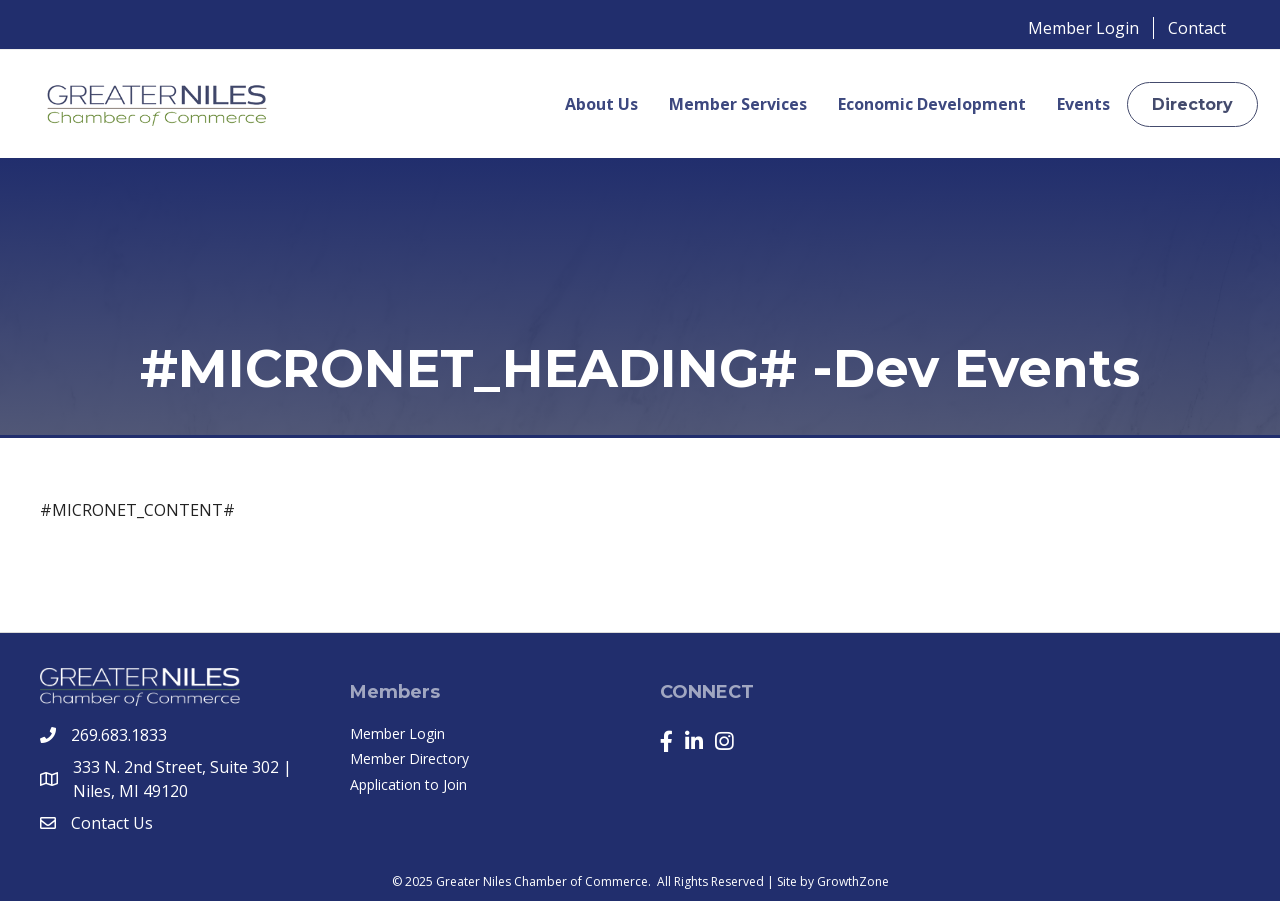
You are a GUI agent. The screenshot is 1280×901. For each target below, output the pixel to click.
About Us (601, 104)
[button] (1192, 104)
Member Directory (409, 758)
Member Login (1083, 28)
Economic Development (932, 104)
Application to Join (408, 784)
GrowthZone (853, 881)
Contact (1197, 28)
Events (1083, 104)
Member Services (738, 104)
